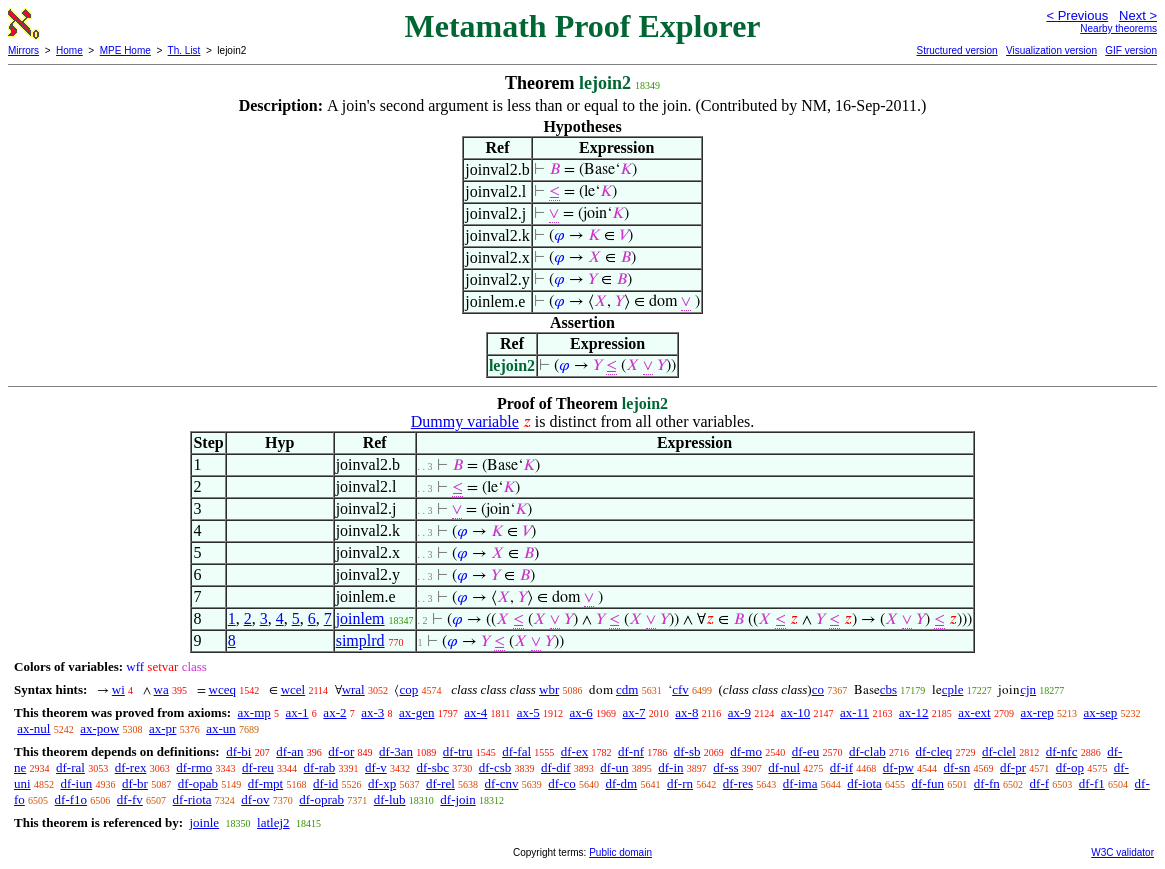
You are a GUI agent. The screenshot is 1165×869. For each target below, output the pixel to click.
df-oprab (321, 799)
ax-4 (475, 712)
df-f (1040, 783)
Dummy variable (465, 421)
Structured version (956, 50)
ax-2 (334, 712)
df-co (561, 783)
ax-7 (633, 712)
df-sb (687, 751)
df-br (135, 783)
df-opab (198, 783)
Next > (1138, 15)
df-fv (130, 799)
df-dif (556, 767)
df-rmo (194, 767)
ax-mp (254, 712)
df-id (325, 783)
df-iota (864, 783)
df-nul (784, 767)
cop (408, 689)
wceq (222, 689)
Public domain (620, 852)
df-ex (574, 751)
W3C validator (1122, 852)
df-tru (458, 751)
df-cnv (502, 783)
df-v (376, 767)
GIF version (1131, 50)
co (818, 689)
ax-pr (162, 728)
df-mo (746, 751)
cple (953, 689)
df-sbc (432, 767)
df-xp (382, 783)
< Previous (1077, 15)
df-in (670, 767)
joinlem (360, 618)
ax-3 (372, 712)
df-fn (987, 783)
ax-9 (739, 712)
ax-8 (686, 712)
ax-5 (528, 712)
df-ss (725, 767)
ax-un (221, 728)
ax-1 (297, 712)
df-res (738, 783)
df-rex (131, 767)
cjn (1028, 689)
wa (161, 689)
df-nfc (1062, 751)
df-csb (495, 767)
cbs (888, 689)
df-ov (255, 799)
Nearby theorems (1118, 28)
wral (353, 689)
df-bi (238, 751)
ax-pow (99, 728)
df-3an (396, 751)
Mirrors (23, 50)
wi (118, 689)
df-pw (898, 767)
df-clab (867, 751)
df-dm (621, 783)
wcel (293, 689)
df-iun (76, 783)
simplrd (360, 640)
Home (69, 50)
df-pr (1013, 767)
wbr (549, 689)
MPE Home (125, 50)
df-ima (800, 783)
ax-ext (974, 712)
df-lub (390, 799)
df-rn (680, 783)
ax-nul (33, 728)
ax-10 (796, 712)
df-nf (631, 751)
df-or (341, 751)
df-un (614, 767)
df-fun (928, 783)
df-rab (320, 767)
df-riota (192, 799)
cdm (627, 689)
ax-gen (416, 712)
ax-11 (854, 712)
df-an (289, 751)
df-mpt (265, 783)
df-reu (258, 767)
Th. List (184, 50)
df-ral (70, 767)
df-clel (999, 751)
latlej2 (273, 822)
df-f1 (1092, 783)
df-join (457, 799)
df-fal (516, 751)
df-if (841, 767)
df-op (1070, 767)
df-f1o (71, 799)
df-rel (440, 783)
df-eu (805, 751)
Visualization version (1051, 50)
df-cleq (933, 751)
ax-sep (1100, 712)
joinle (204, 822)
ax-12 (914, 712)
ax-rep (1036, 712)
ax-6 (581, 712)
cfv (680, 689)
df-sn (957, 767)
